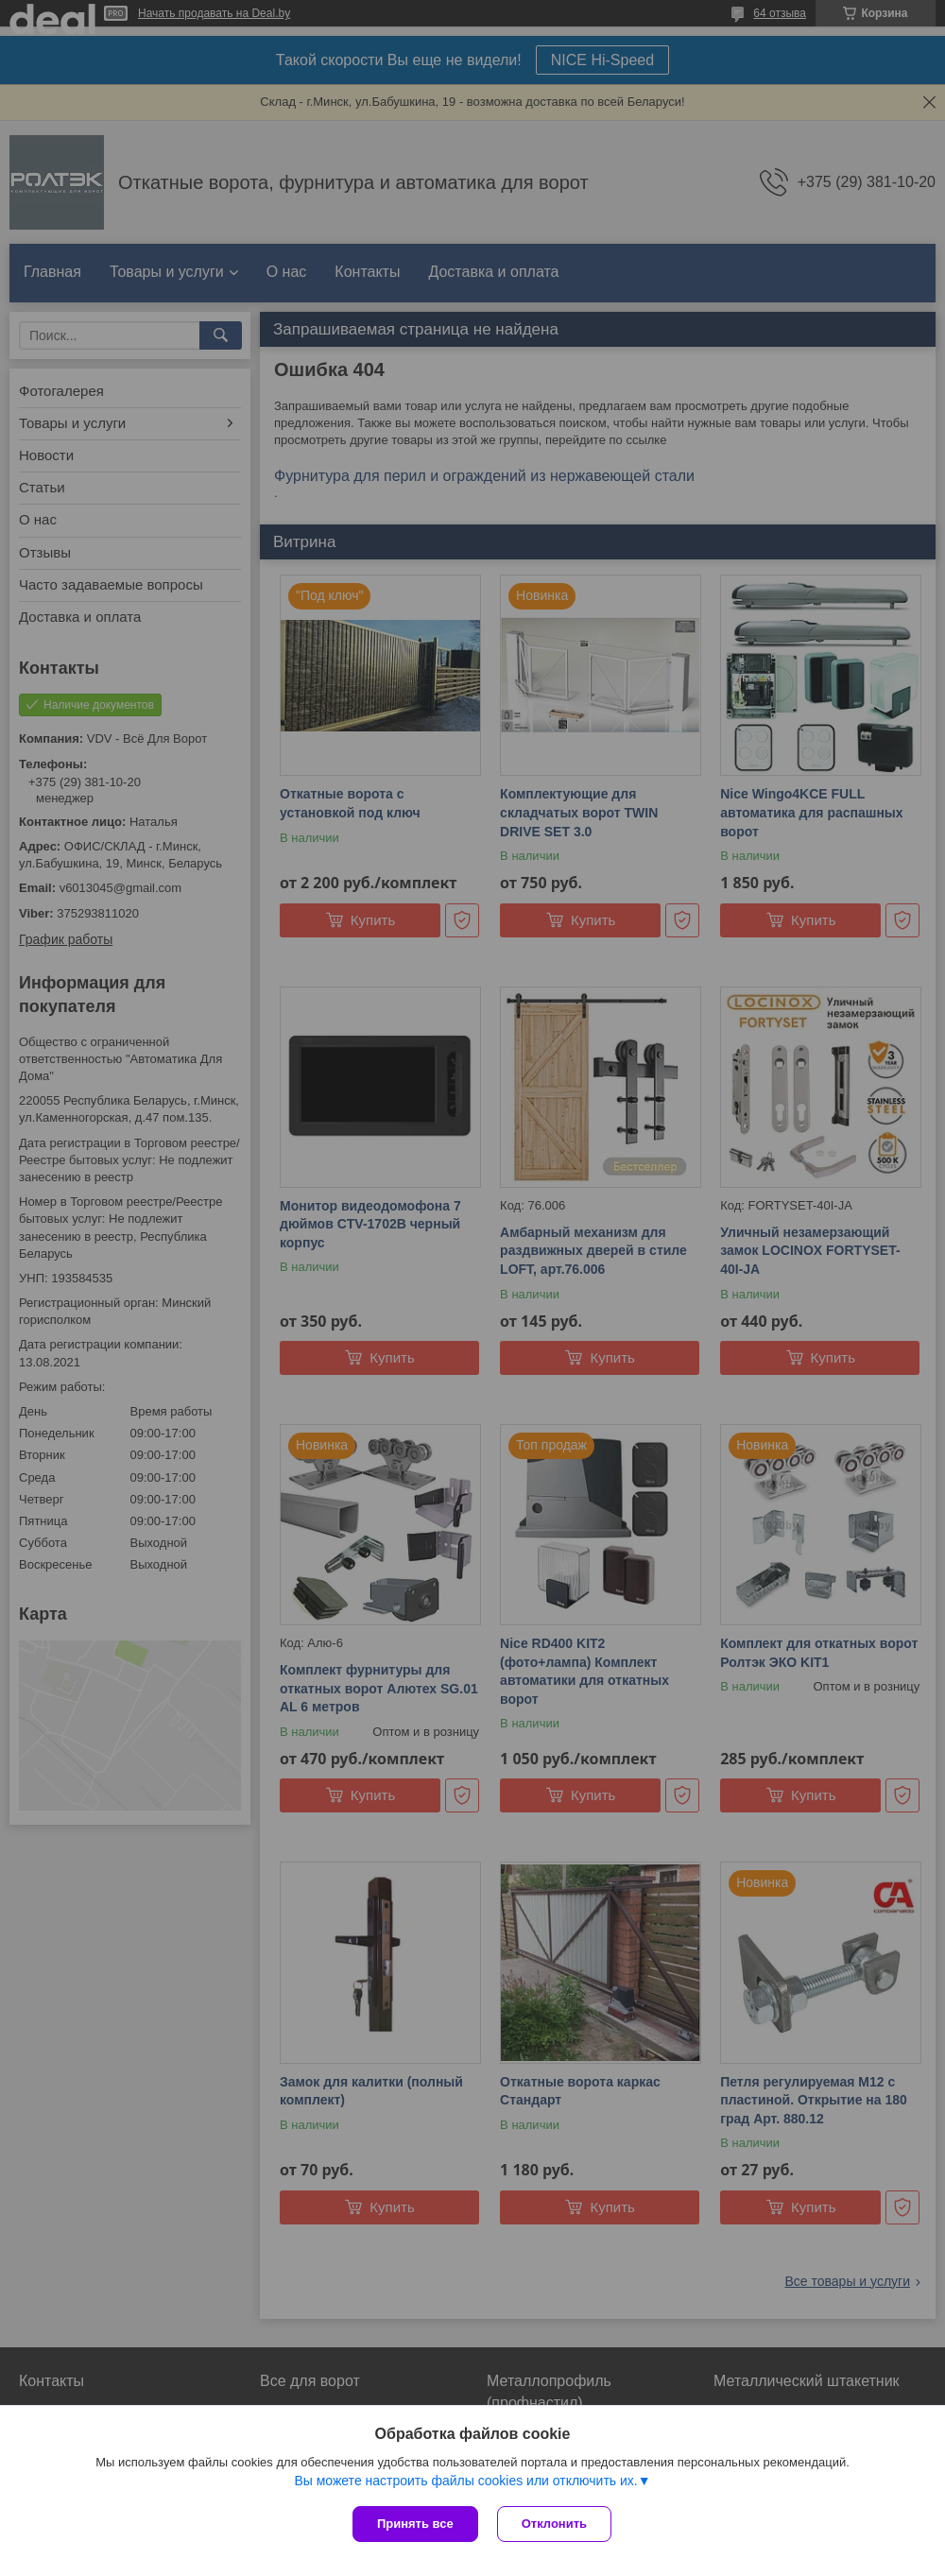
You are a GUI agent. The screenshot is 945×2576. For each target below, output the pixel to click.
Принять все (415, 2523)
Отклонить (554, 2523)
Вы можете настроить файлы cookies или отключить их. (465, 2480)
